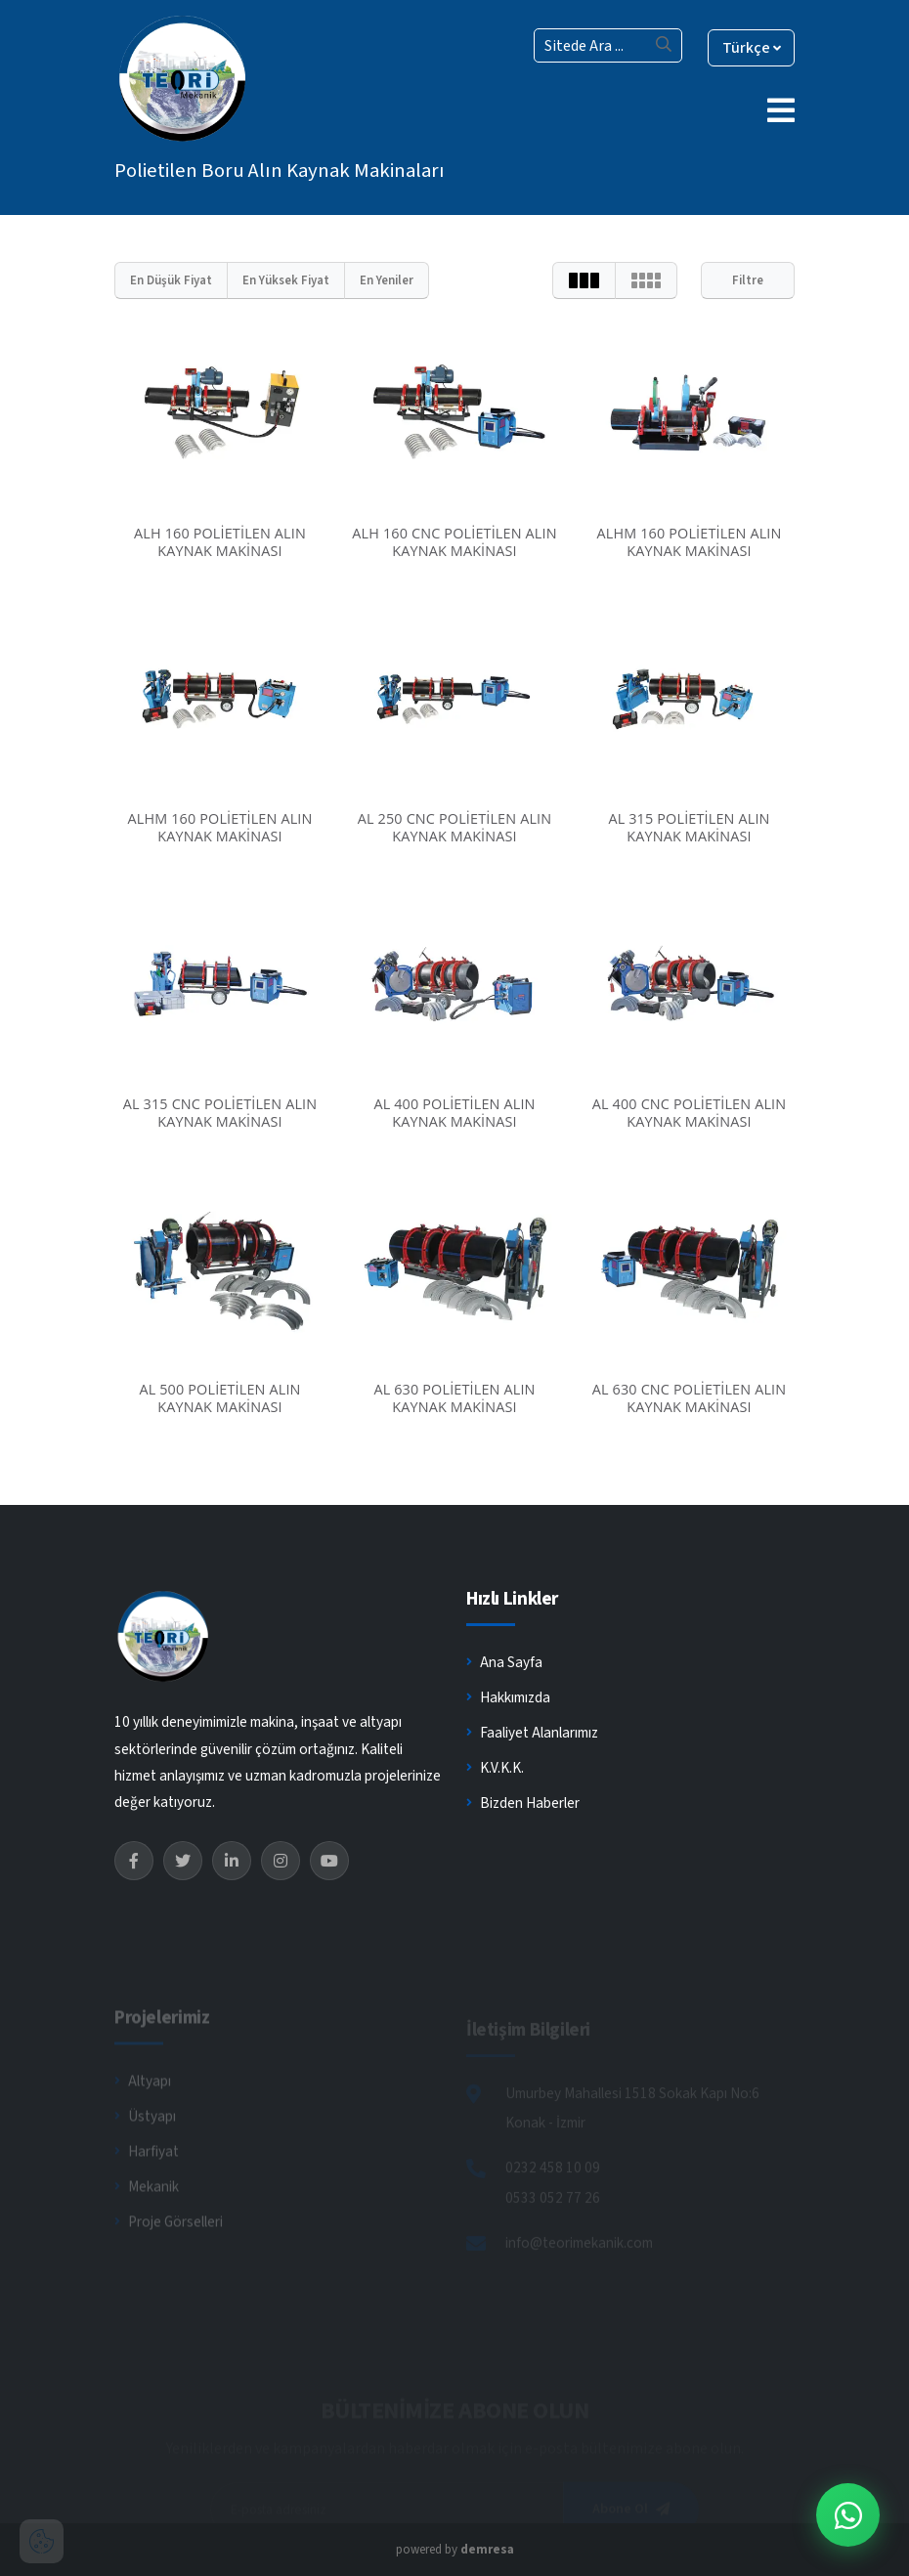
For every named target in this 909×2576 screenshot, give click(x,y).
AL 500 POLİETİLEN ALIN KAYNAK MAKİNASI (219, 1398)
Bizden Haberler (523, 1804)
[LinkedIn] (231, 1860)
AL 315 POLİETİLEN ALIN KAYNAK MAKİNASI (688, 827)
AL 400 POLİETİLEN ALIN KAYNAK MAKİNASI (454, 1113)
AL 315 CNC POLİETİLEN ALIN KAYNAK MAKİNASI (220, 1113)
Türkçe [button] (749, 48)
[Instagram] (280, 1860)
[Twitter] (182, 1860)
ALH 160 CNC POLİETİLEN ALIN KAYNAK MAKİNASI (454, 542)
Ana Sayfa (504, 1663)
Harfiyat (146, 2174)
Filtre (747, 280)
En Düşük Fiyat (171, 280)
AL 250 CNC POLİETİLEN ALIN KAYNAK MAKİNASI (455, 827)
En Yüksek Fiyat (285, 280)
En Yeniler (386, 280)
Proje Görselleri (168, 2244)
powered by (455, 2549)
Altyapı (142, 2104)
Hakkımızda (508, 1698)
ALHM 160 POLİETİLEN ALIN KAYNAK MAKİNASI (688, 542)
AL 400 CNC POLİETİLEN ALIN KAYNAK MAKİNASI (689, 1113)
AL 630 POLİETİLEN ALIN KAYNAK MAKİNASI (454, 1398)
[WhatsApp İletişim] (848, 2515)
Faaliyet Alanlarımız (532, 1733)
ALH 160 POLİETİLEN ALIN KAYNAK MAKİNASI (220, 542)
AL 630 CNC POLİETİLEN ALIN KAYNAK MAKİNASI (689, 1398)
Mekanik (146, 2209)
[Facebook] (133, 1860)
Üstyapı (145, 2139)
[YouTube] (329, 1860)
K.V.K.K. (495, 1769)
